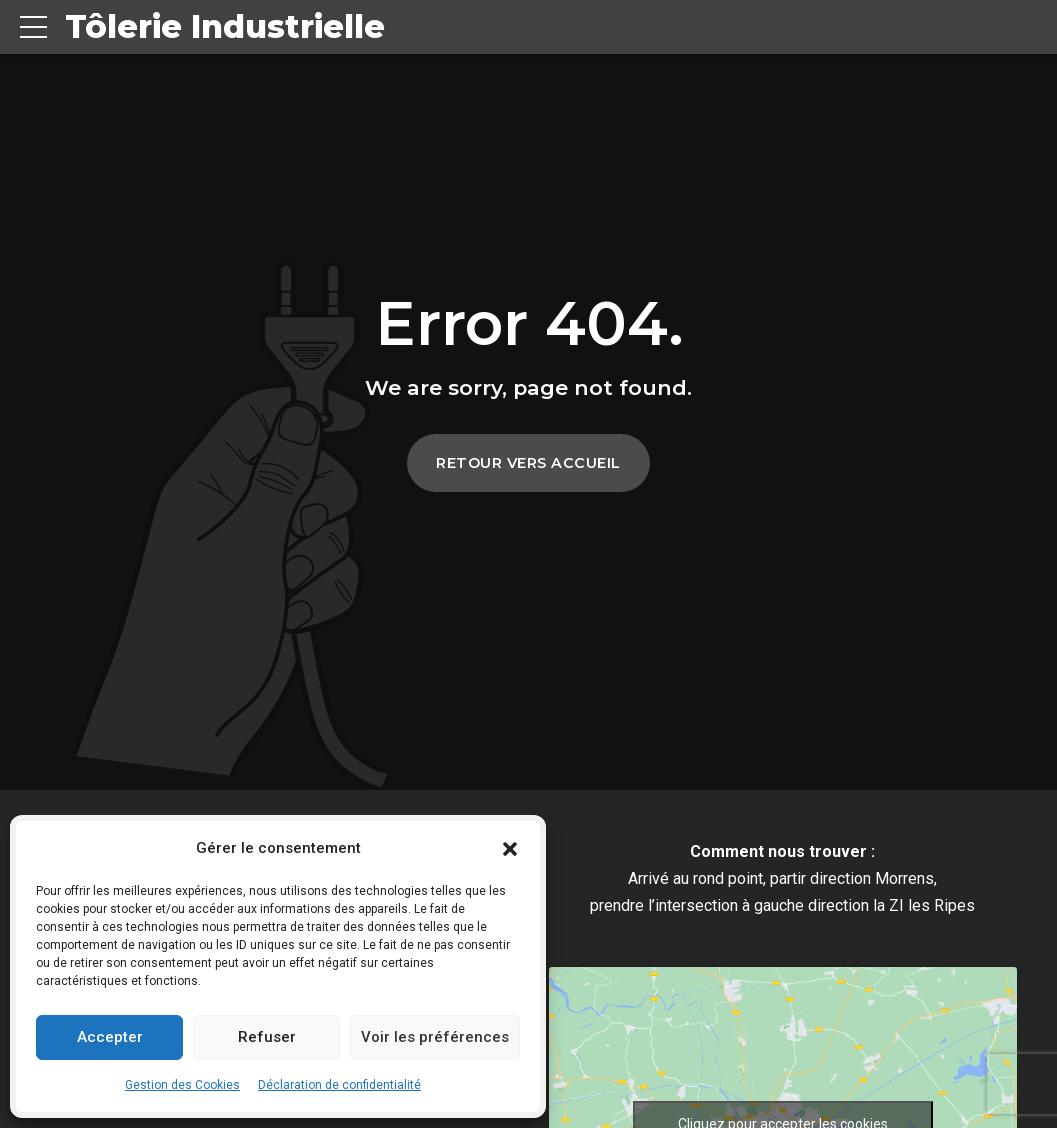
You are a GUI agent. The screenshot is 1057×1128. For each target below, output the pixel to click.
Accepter (110, 1037)
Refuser (267, 1037)
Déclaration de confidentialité (339, 1085)
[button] (510, 849)
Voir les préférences (435, 1037)
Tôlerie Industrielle (225, 26)
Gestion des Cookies (182, 1085)
